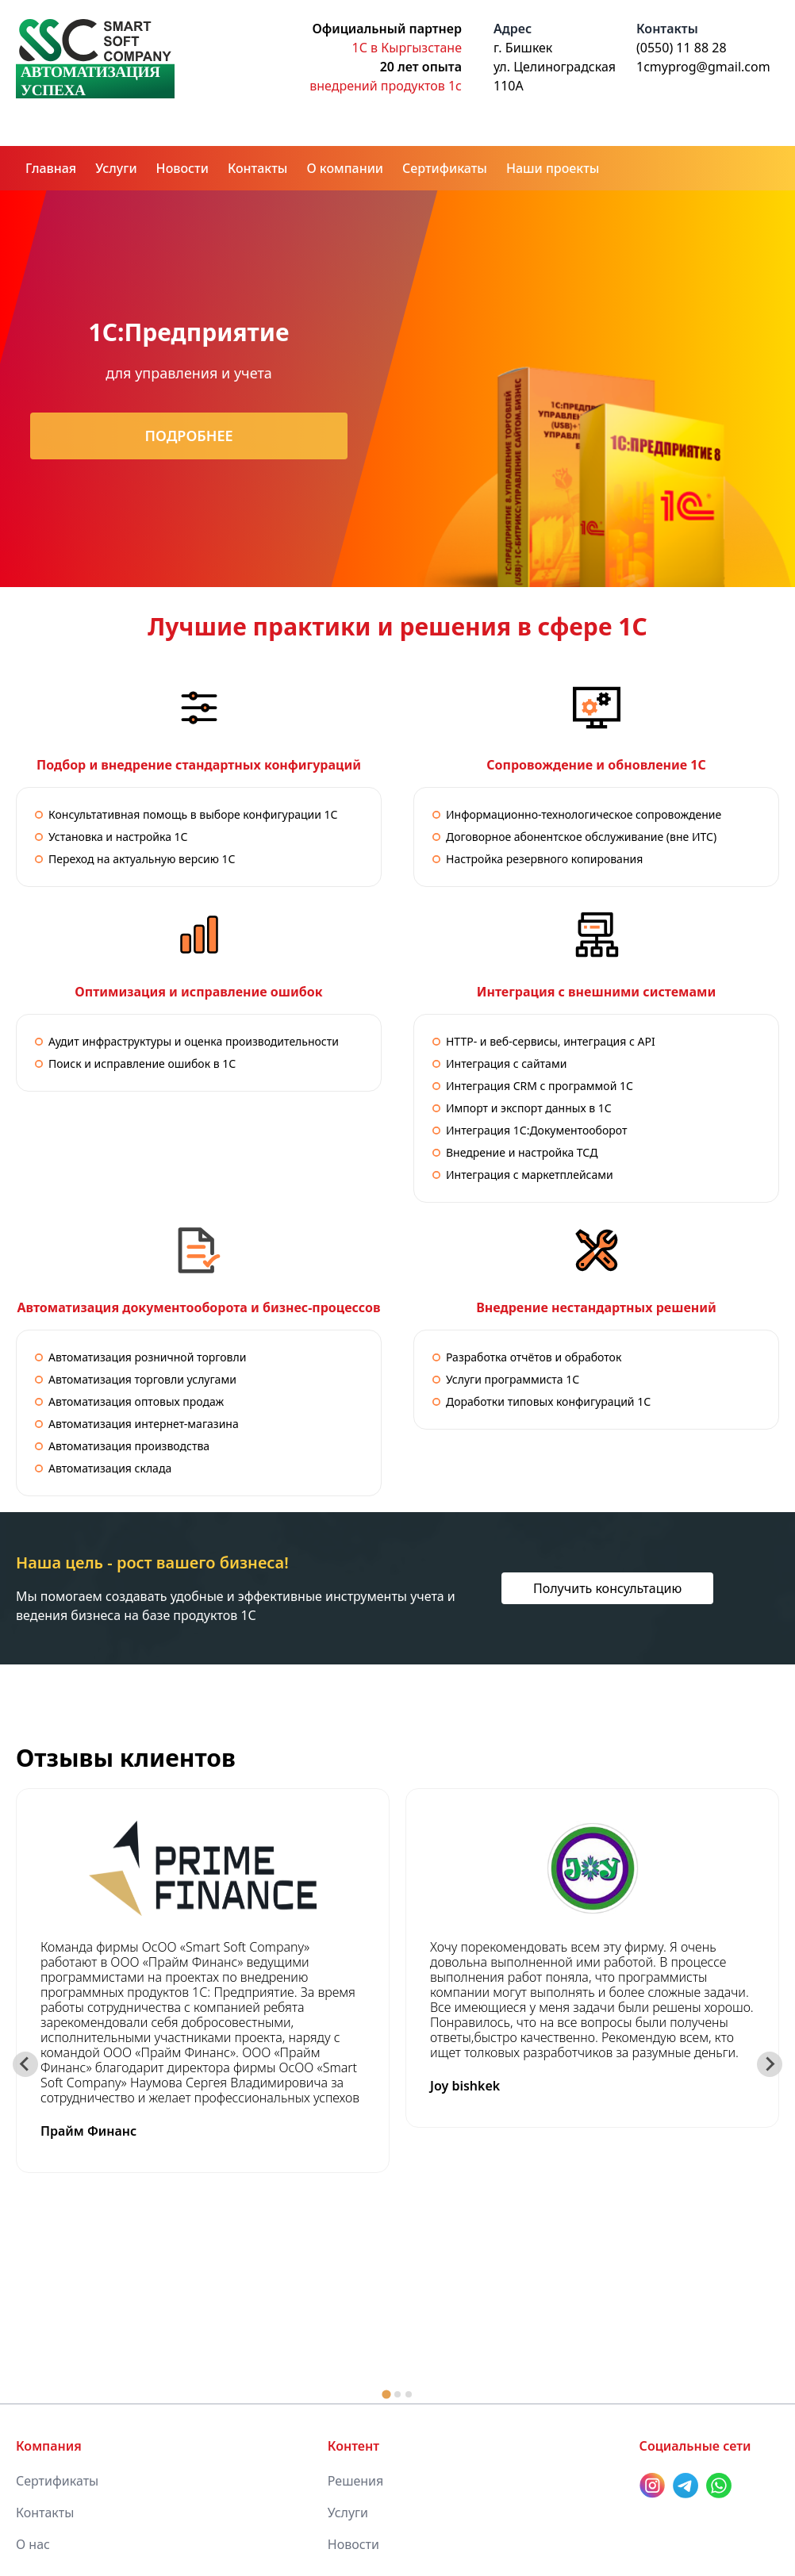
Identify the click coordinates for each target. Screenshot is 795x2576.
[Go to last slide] (25, 2064)
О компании (344, 168)
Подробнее (188, 435)
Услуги (115, 168)
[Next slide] (769, 2064)
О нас (33, 2544)
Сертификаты (444, 168)
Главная (50, 168)
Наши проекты (553, 168)
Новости (182, 168)
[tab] (386, 2394)
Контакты (258, 168)
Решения (355, 2481)
